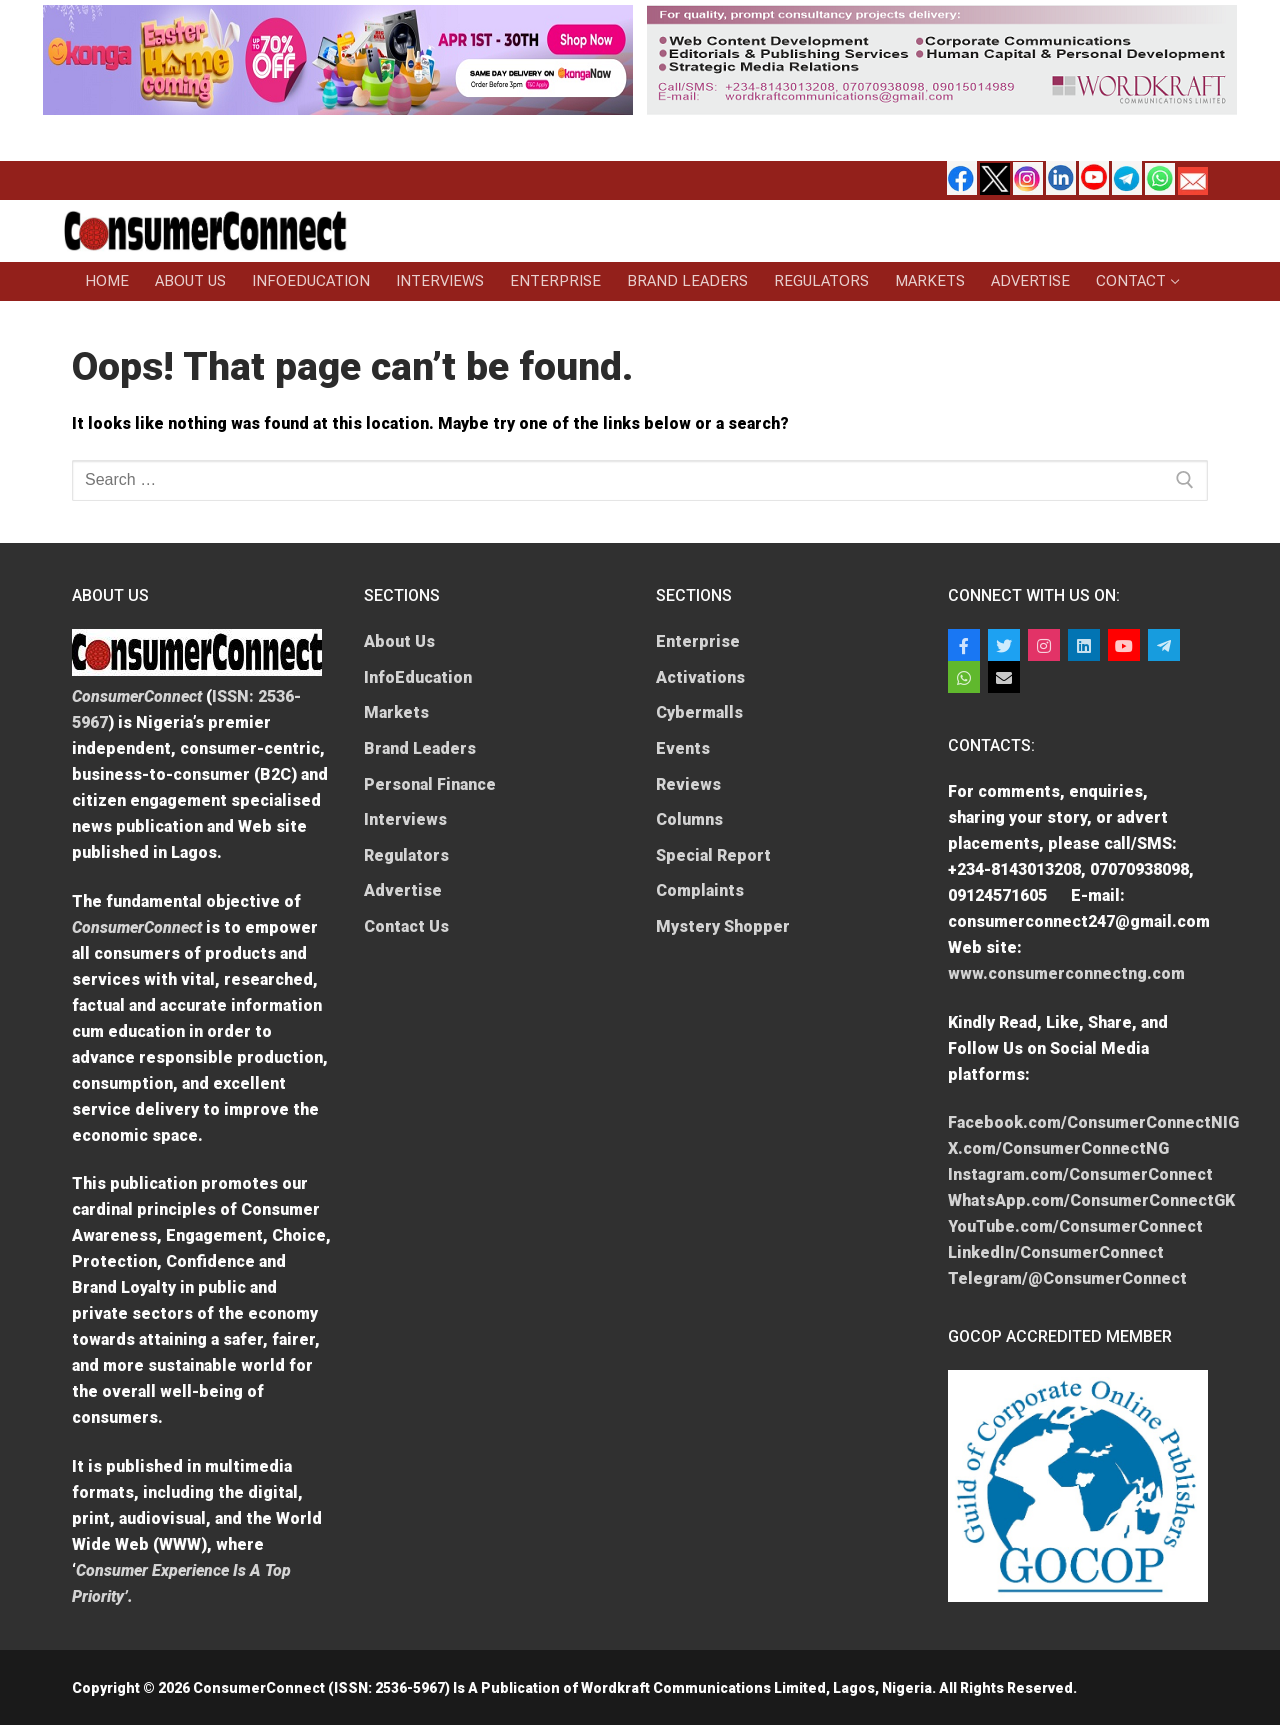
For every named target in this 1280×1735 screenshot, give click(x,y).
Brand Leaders (420, 748)
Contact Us (406, 926)
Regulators (406, 855)
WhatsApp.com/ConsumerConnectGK (1091, 1200)
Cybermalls (699, 712)
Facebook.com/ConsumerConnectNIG (1093, 1122)
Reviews (688, 784)
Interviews (405, 819)
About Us (399, 641)
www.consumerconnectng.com (1066, 973)
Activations (700, 677)
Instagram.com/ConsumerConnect (1080, 1174)
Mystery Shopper (723, 926)
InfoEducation (418, 677)
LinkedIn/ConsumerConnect (1056, 1252)
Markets (396, 712)
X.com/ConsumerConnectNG (1058, 1148)
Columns (689, 819)
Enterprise (698, 641)
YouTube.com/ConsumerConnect (1075, 1226)
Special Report (713, 855)
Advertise (403, 890)
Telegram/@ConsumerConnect (1067, 1278)
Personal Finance (430, 784)
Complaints (700, 890)
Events (683, 748)
